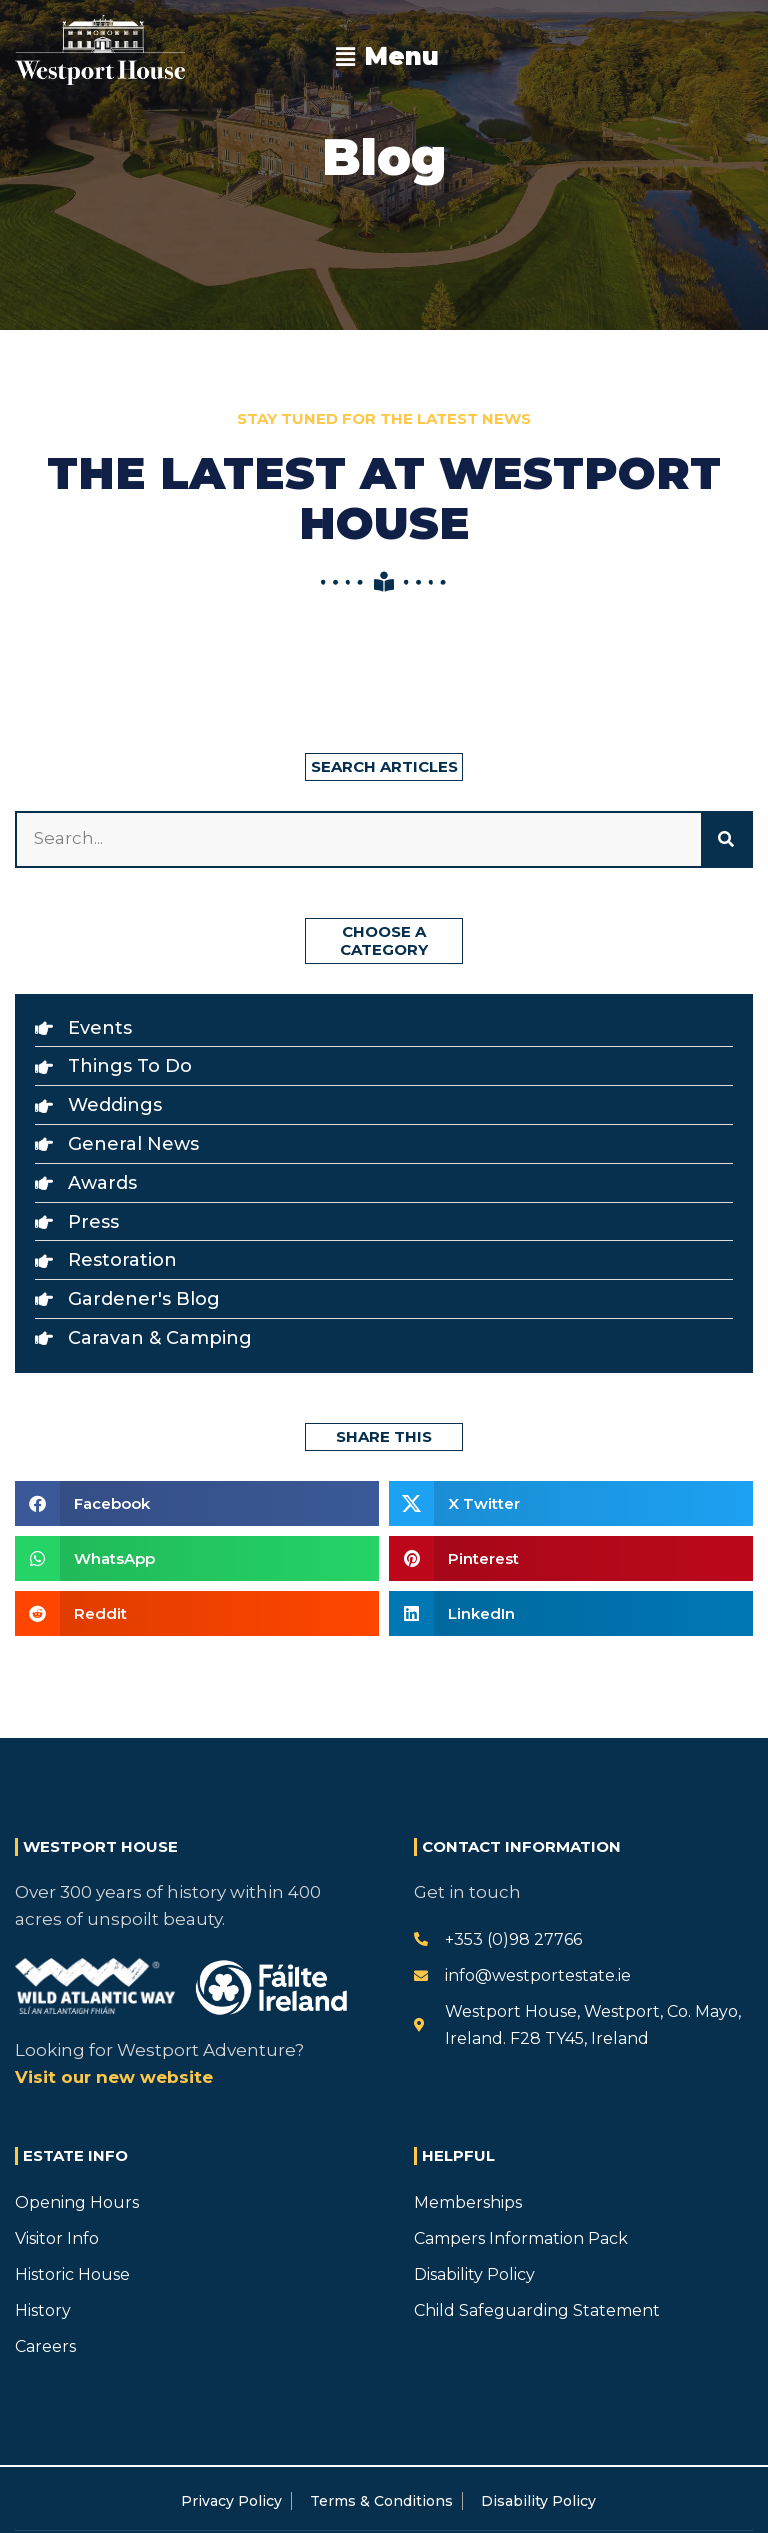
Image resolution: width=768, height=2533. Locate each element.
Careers (45, 2346)
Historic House (72, 2274)
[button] (388, 57)
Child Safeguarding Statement (537, 2310)
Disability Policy (474, 2274)
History (43, 2310)
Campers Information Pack (521, 2238)
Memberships (468, 2202)
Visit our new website (114, 2077)
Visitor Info (57, 2238)
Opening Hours (77, 2202)
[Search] (726, 839)
